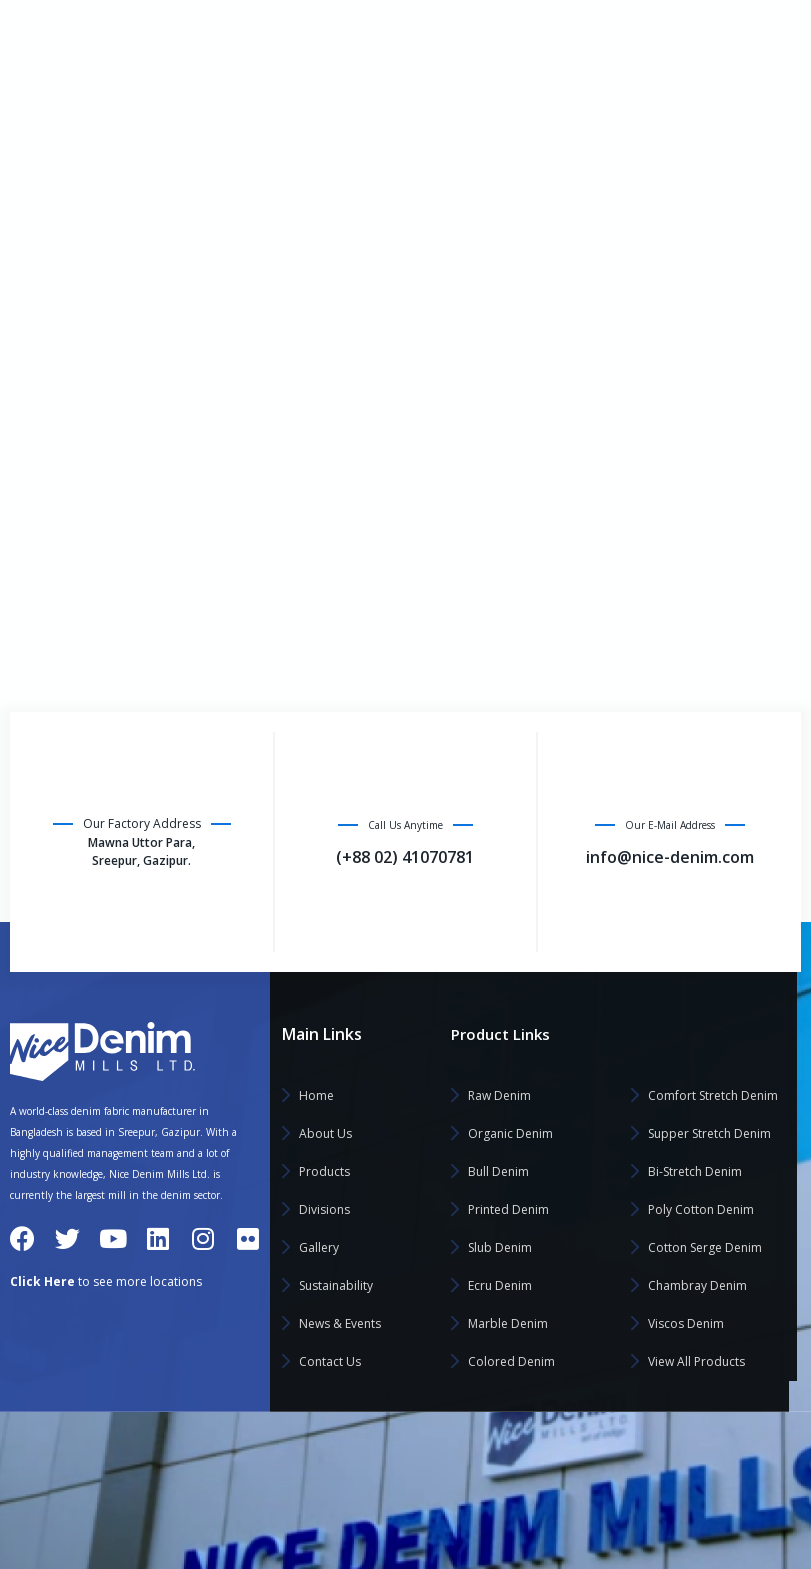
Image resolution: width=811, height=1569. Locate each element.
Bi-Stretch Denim (695, 1171)
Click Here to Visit (388, 34)
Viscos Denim (686, 1323)
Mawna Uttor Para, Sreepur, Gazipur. (141, 853)
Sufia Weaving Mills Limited (622, 1536)
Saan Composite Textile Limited (636, 1498)
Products (53, 216)
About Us (53, 168)
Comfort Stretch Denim (713, 1095)
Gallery (48, 312)
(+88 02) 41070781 (405, 859)
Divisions (53, 264)
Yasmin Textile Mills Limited (374, 1536)
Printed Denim (508, 1209)
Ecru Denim (500, 1285)
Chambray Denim (697, 1285)
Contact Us (59, 456)
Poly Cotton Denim (701, 1209)
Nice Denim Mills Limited (366, 1460)
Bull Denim (498, 1171)
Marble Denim (508, 1323)
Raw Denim (499, 1095)
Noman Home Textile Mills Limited (393, 1498)
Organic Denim (510, 1133)
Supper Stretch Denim (709, 1133)
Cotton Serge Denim (705, 1247)
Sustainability (68, 360)
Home (44, 120)
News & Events (101, 408)
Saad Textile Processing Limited (636, 1460)
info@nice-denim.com (728, 34)
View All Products (696, 1361)
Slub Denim (500, 1247)
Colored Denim (511, 1361)
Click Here (42, 1281)
